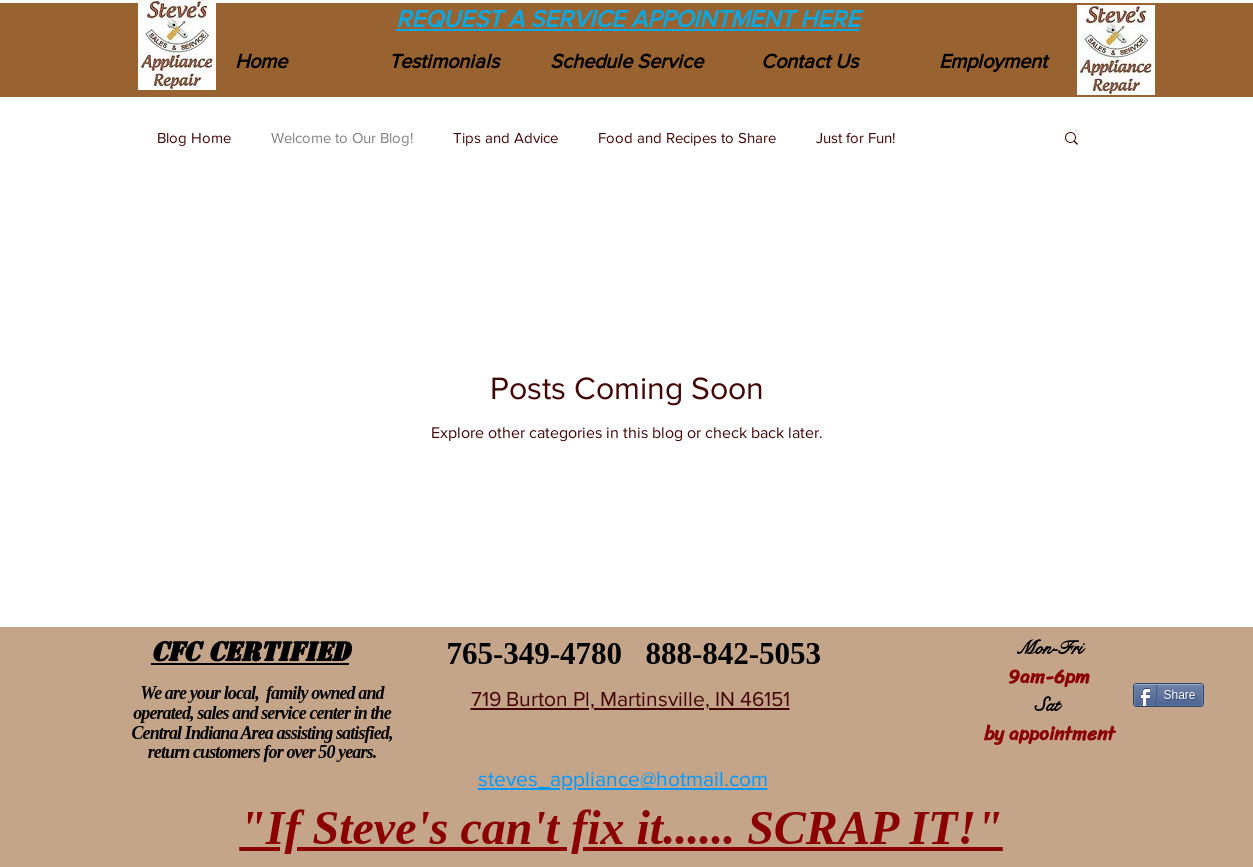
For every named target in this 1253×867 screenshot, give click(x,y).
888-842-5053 (733, 653)
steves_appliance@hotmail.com (623, 778)
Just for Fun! (855, 137)
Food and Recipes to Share (687, 137)
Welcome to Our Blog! (342, 137)
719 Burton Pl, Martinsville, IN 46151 (630, 698)
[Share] (1168, 695)
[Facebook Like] (1167, 657)
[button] (1071, 139)
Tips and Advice (505, 137)
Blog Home (194, 137)
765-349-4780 (530, 653)
